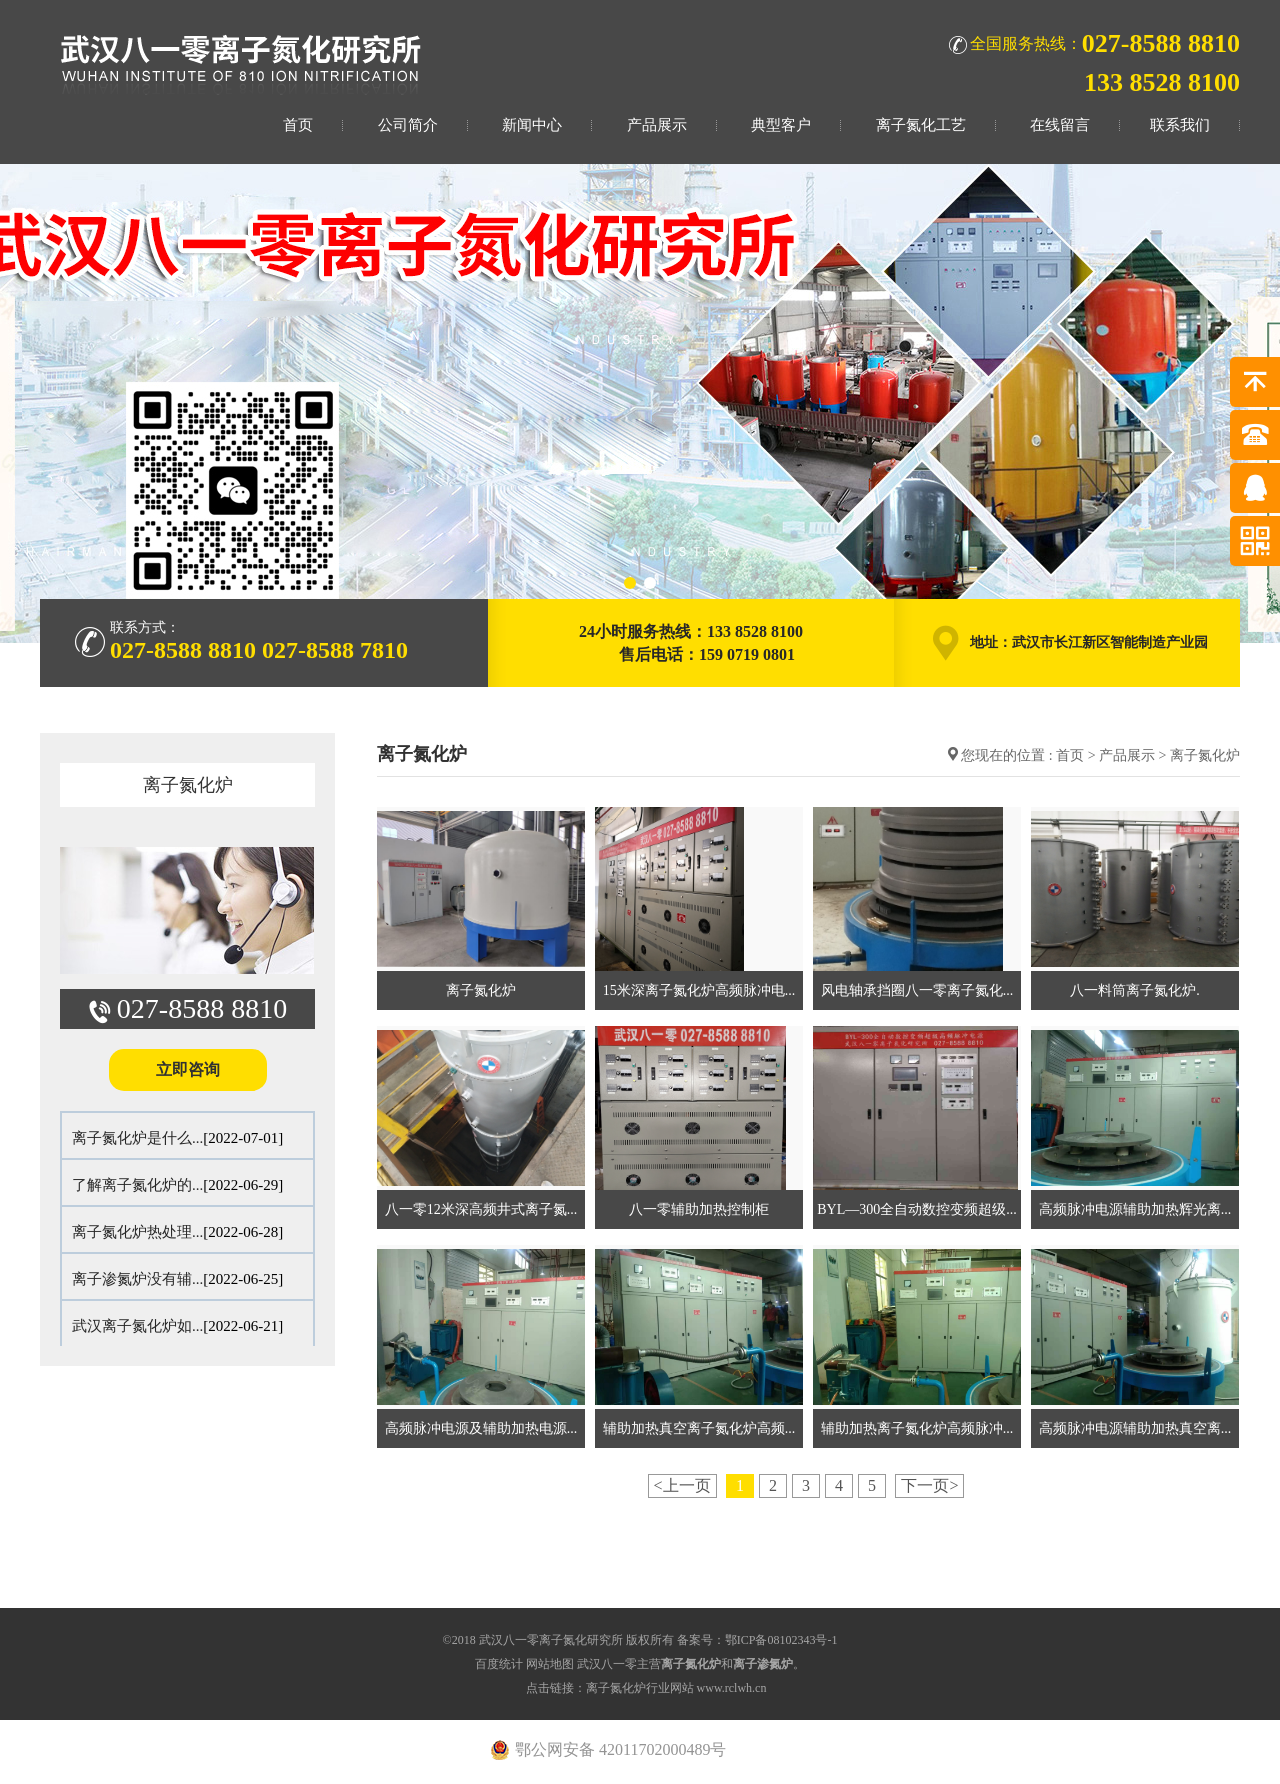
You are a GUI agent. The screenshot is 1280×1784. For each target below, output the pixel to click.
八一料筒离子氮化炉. (1135, 990)
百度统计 (499, 1664)
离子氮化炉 (188, 785)
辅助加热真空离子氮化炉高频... (699, 1428)
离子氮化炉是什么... (137, 1138)
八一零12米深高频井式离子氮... (481, 1209)
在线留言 (1060, 125)
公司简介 (408, 125)
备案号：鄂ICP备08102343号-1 (757, 1640)
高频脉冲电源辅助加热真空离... (1135, 1428)
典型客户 (781, 125)
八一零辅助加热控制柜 (699, 1209)
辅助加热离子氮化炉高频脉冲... (917, 1428)
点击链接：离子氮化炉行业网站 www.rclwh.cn (646, 1688)
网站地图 (550, 1664)
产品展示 (657, 125)
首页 (298, 125)
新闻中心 (532, 125)
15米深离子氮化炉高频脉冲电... (699, 990)
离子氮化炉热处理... (137, 1232)
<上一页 (682, 1485)
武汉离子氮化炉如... (137, 1326)
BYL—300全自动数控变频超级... (917, 1209)
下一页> (929, 1485)
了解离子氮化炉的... (137, 1185)
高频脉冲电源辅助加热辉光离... (1135, 1209)
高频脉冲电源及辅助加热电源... (481, 1428)
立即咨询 (188, 1069)
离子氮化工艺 (921, 125)
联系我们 (1180, 125)
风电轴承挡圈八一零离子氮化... (917, 990)
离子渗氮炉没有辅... (137, 1279)
